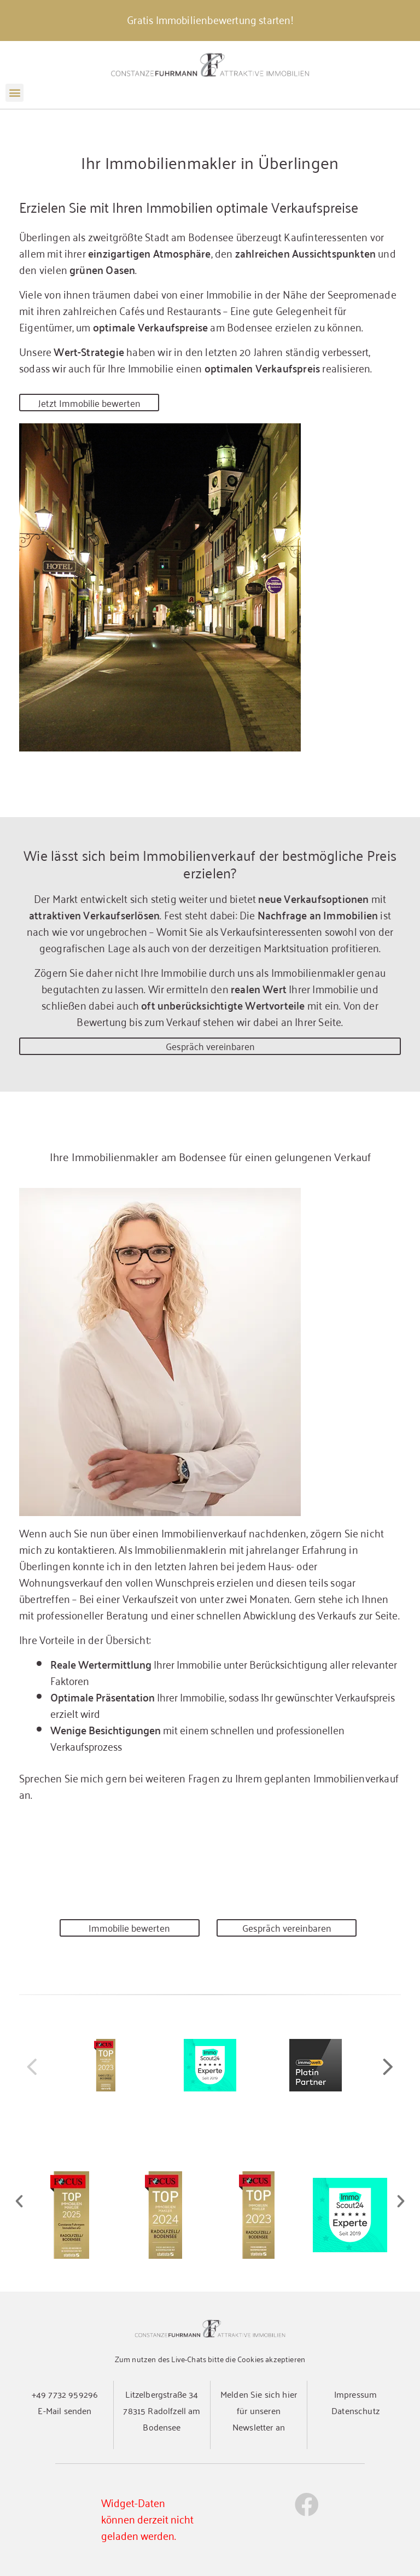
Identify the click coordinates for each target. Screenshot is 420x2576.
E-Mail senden (64, 2410)
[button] (14, 93)
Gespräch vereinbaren (210, 1046)
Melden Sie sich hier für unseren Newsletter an (258, 2410)
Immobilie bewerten (129, 1928)
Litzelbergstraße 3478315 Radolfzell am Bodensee (161, 2410)
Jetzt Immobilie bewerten (89, 402)
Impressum (355, 2394)
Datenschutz (355, 2410)
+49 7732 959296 (65, 2394)
